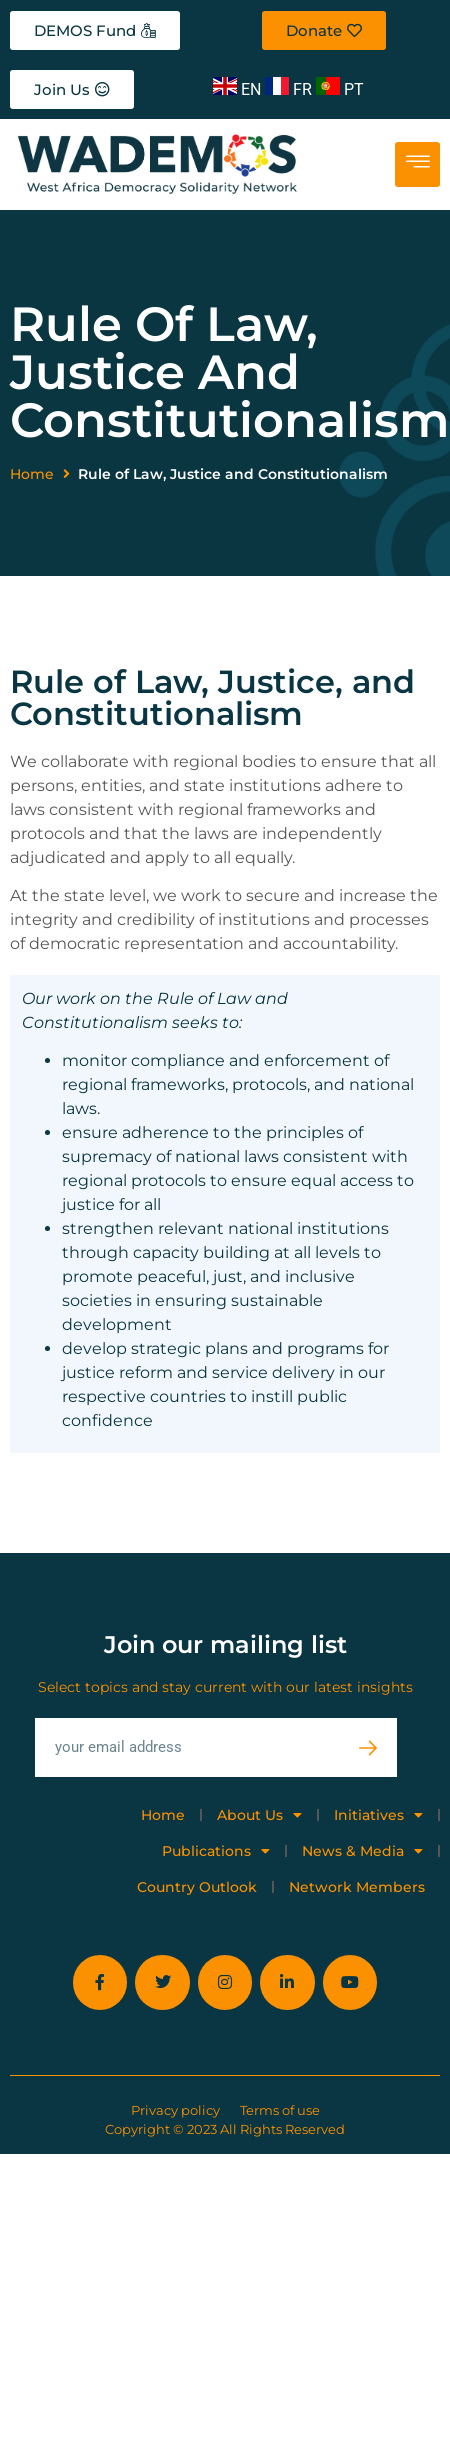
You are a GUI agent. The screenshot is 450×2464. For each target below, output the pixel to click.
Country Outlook (197, 1887)
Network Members (357, 1887)
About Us (259, 1815)
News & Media (362, 1851)
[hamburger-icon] (417, 164)
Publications (216, 1851)
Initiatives (378, 1815)
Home (32, 474)
